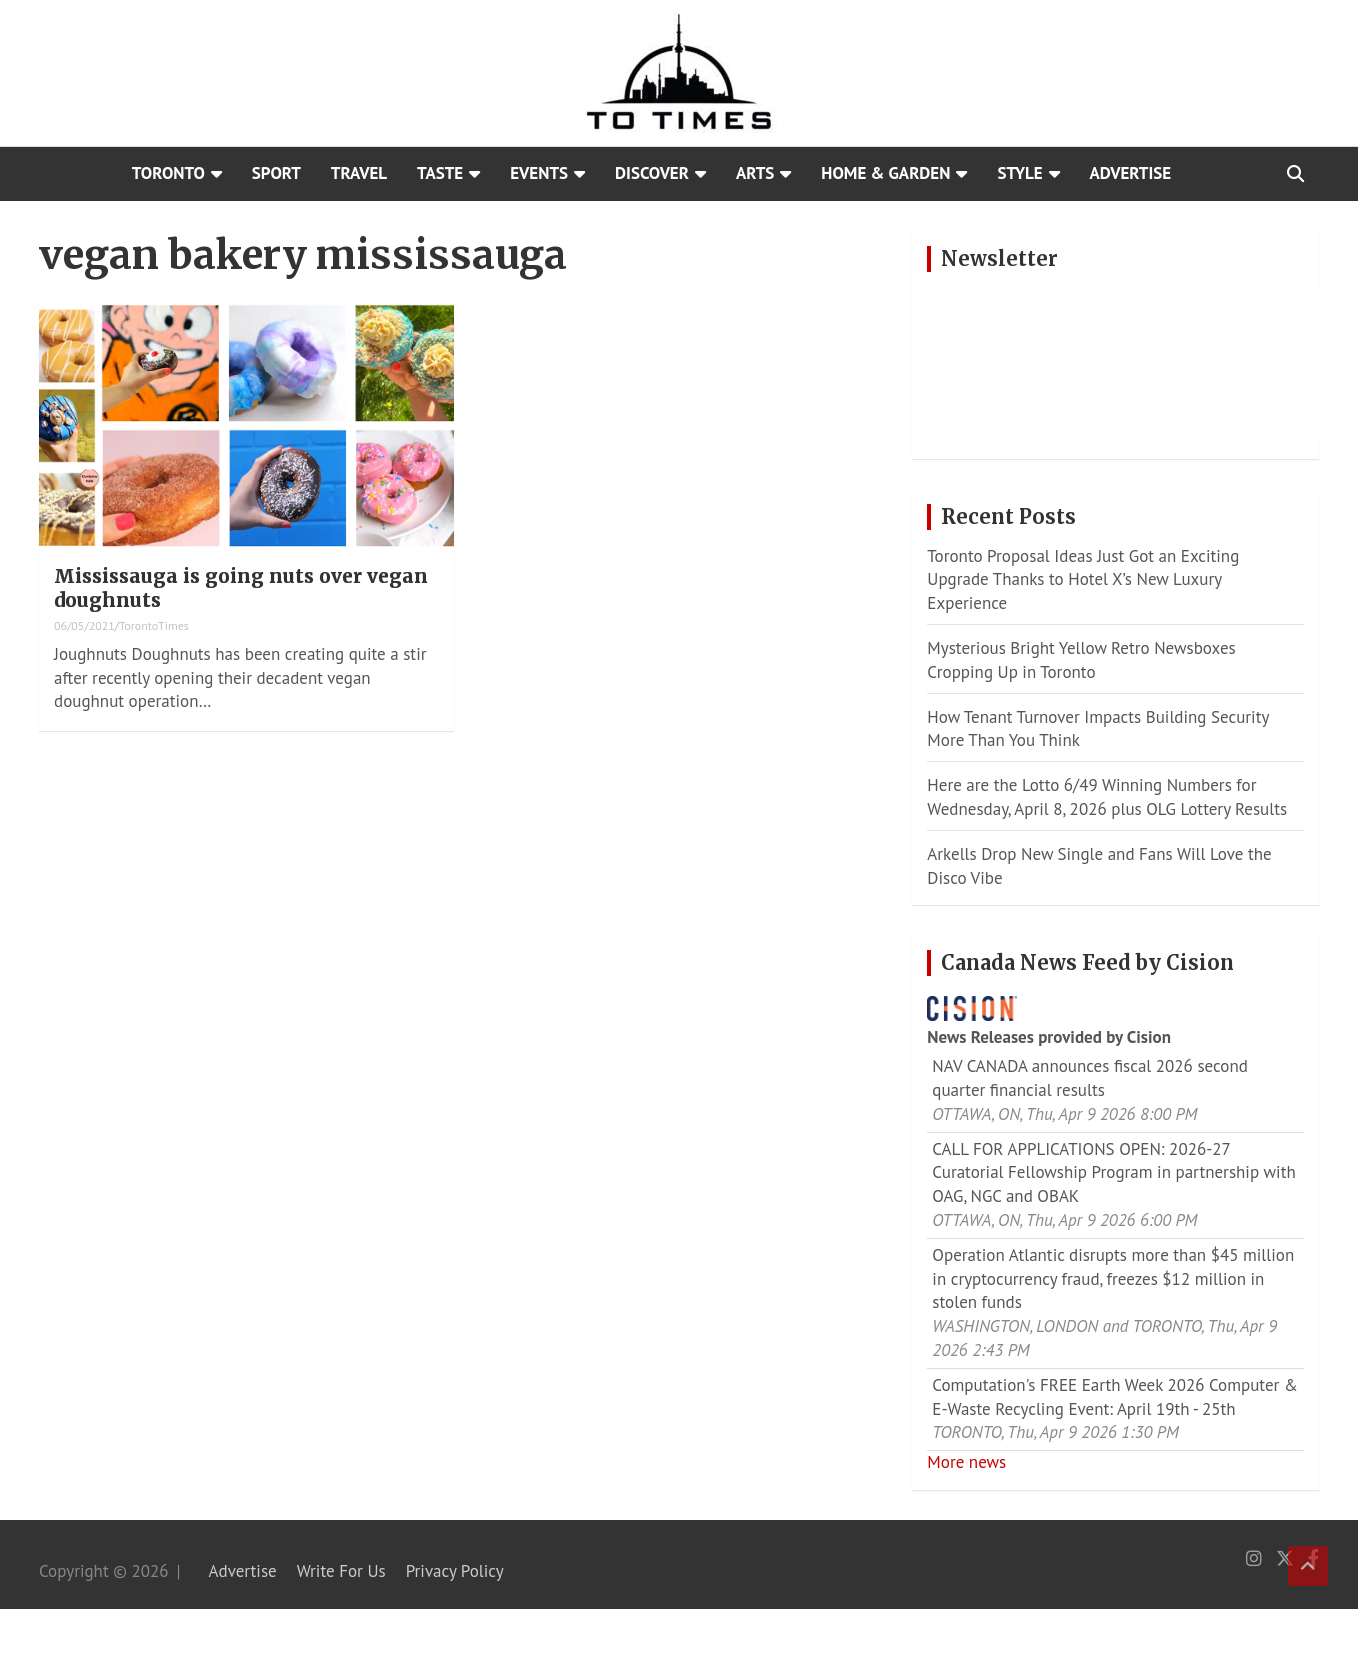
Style (1019, 173)
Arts (755, 173)
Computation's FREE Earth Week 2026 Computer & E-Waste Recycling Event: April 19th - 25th (1114, 1397)
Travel (359, 173)
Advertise (1131, 173)
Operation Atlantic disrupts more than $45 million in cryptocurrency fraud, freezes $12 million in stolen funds (1113, 1279)
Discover (652, 173)
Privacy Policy (455, 1571)
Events (539, 173)
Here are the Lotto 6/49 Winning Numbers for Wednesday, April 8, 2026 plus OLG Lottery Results (1107, 797)
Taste (440, 173)
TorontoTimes (154, 625)
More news (966, 1462)
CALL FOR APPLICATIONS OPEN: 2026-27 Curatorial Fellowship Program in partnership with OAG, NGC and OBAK (1113, 1173)
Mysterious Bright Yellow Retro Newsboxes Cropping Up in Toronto (1081, 660)
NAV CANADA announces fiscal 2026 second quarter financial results (1090, 1078)
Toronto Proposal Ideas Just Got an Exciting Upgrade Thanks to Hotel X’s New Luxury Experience (1083, 580)
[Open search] (1295, 174)
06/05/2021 (84, 625)
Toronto (168, 173)
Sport (276, 173)
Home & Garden (885, 173)
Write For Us (341, 1571)
